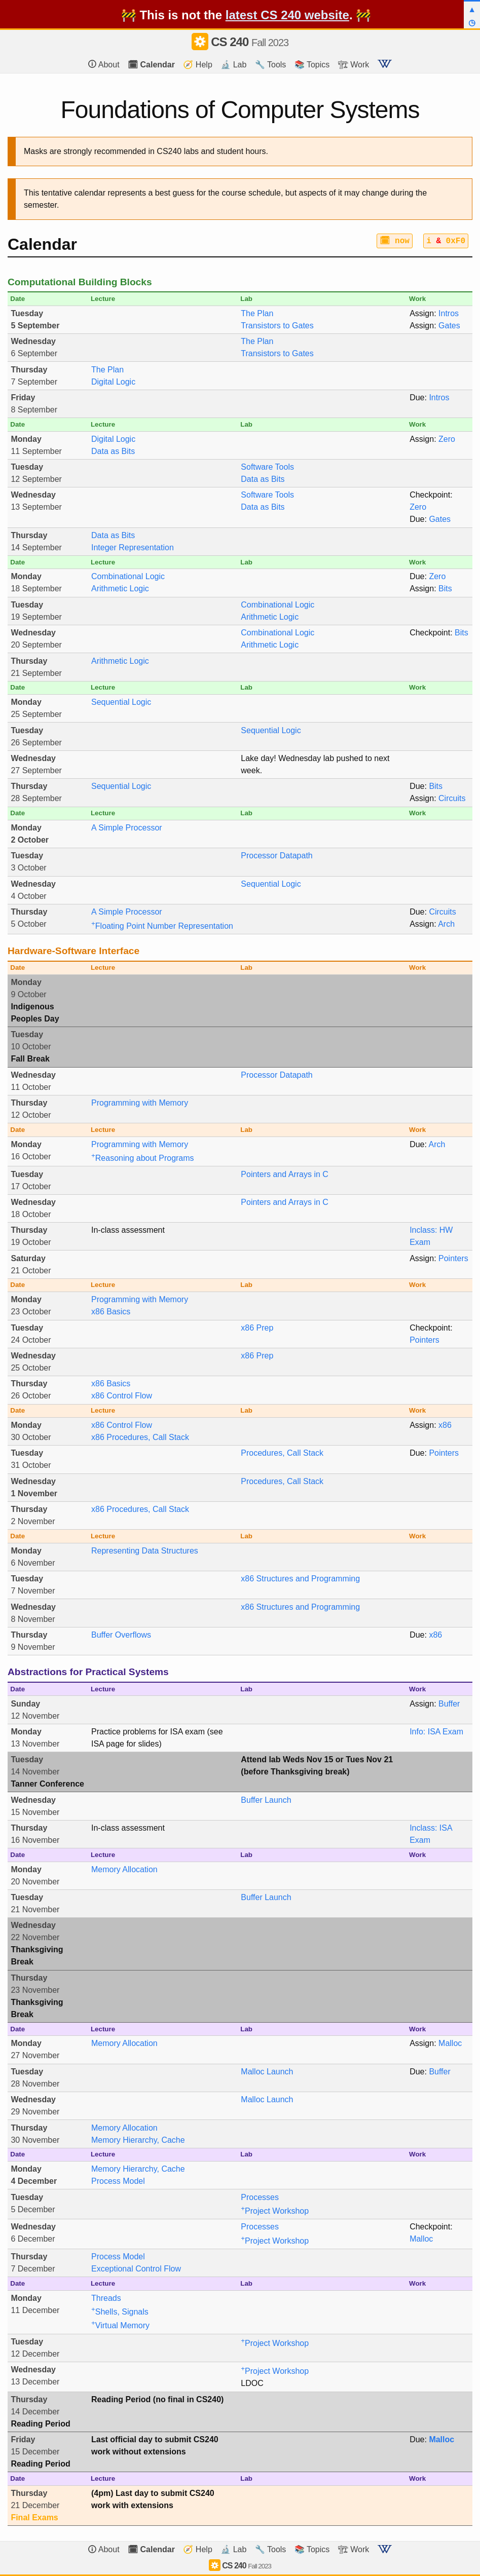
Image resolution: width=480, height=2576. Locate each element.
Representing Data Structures (144, 1550)
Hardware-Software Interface (73, 950)
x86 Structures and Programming (300, 1578)
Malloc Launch (267, 2071)
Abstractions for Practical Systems (88, 1671)
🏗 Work (353, 64)
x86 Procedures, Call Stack (140, 1437)
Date (17, 298)
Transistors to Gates (277, 325)
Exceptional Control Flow (136, 2268)
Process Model (118, 2181)
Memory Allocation (124, 1869)
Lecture (103, 298)
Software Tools (267, 467)
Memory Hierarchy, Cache (138, 2140)
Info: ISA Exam (436, 1731)
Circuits (451, 798)
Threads (106, 2298)
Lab (246, 298)
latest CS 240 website (287, 15)
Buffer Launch (266, 1800)
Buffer (449, 1703)
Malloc (450, 2043)
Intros (448, 313)
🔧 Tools (270, 64)
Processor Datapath (276, 855)
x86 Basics (110, 1311)
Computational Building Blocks (80, 282)
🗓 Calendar (151, 64)
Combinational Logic (128, 576)
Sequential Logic (121, 702)
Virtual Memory (120, 2325)
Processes (260, 2197)
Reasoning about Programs (142, 1158)
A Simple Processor (126, 827)
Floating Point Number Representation (162, 926)
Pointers (453, 1258)
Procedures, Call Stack (282, 1453)
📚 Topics (312, 64)
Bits (445, 588)
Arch (446, 924)
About (103, 64)
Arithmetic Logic (120, 588)
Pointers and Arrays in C (284, 1174)
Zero (446, 439)
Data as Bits (113, 451)
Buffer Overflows (121, 1635)
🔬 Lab (233, 64)
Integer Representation (132, 547)
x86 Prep (257, 1327)
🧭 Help (197, 64)
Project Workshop (275, 2211)
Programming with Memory (139, 1102)
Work (417, 298)
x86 (445, 1425)
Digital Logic (113, 381)
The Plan (257, 313)
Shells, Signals (120, 2311)
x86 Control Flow (121, 1395)
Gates (449, 325)
